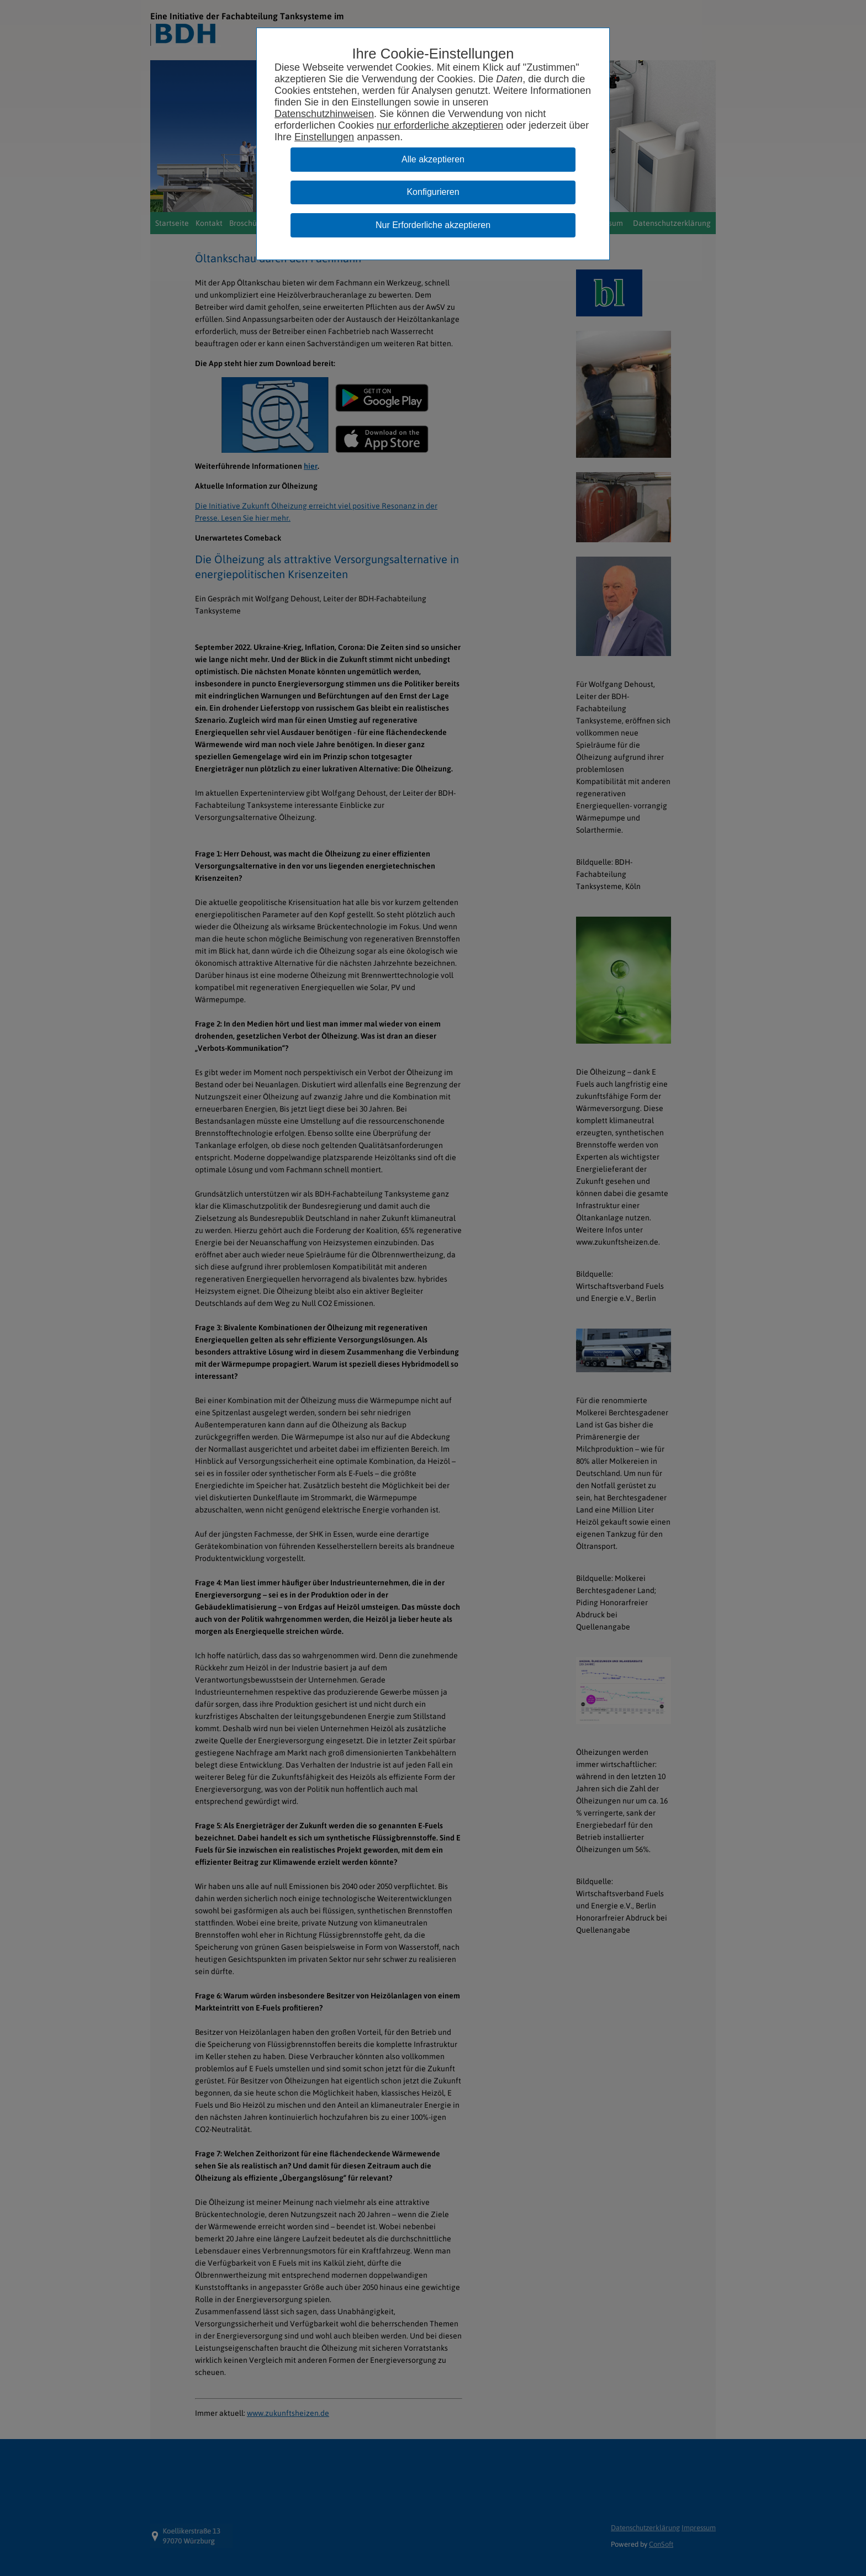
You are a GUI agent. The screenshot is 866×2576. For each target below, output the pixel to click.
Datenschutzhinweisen (324, 113)
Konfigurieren (432, 192)
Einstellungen (324, 136)
